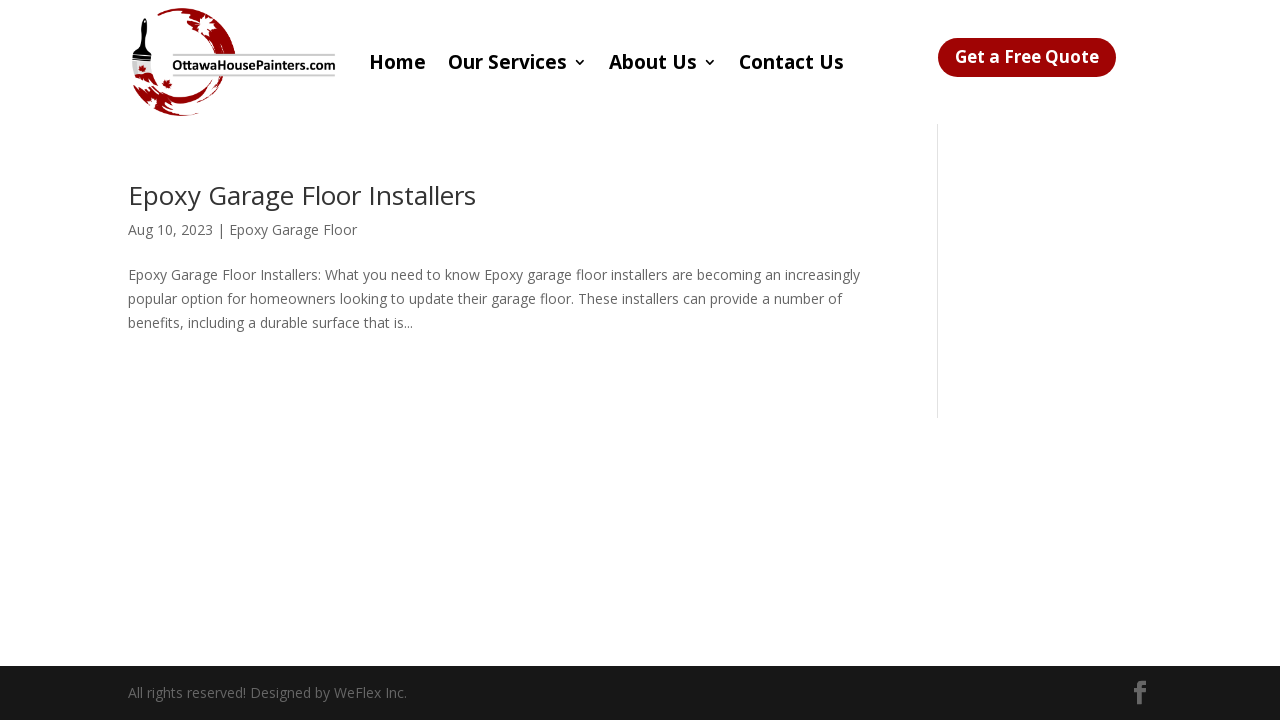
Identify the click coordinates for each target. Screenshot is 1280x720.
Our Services (507, 62)
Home (397, 62)
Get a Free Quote (1027, 56)
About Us (653, 62)
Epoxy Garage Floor (293, 229)
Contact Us (791, 62)
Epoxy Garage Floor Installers (302, 195)
